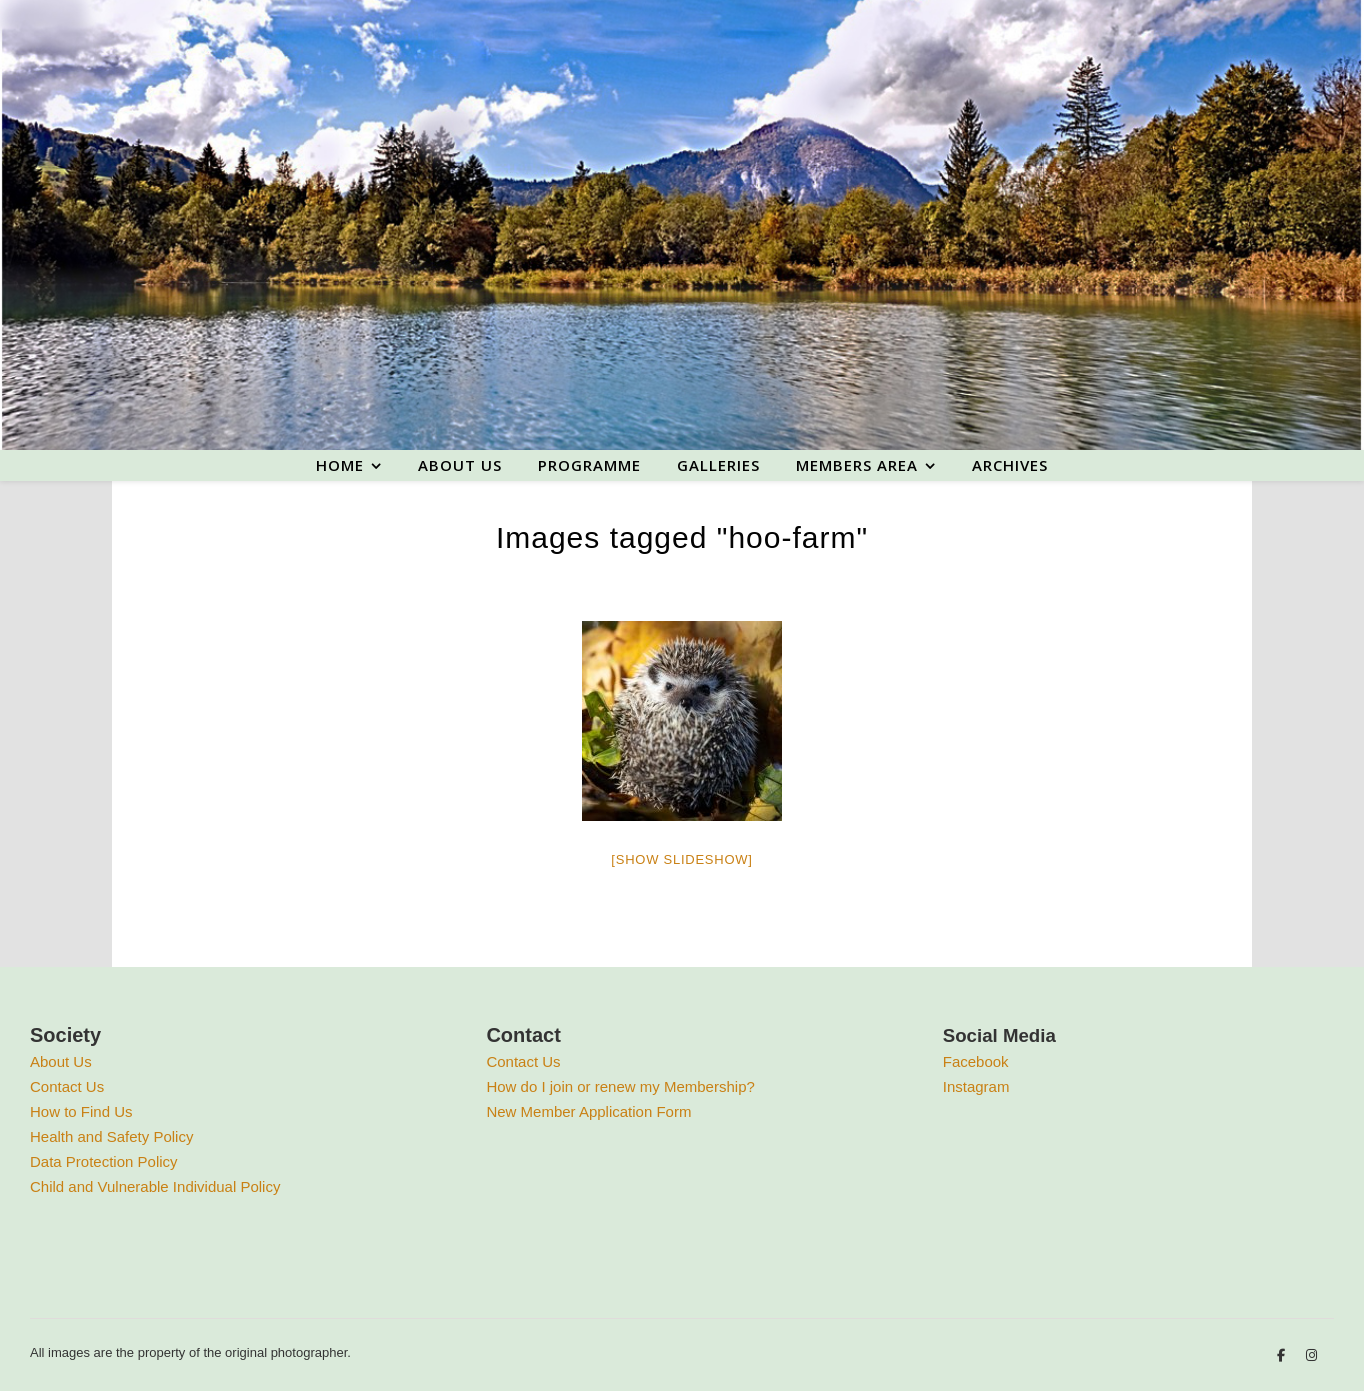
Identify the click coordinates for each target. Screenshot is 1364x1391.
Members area (857, 465)
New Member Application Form (588, 1111)
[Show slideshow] (681, 859)
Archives (1010, 465)
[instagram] (1311, 1355)
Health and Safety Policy (111, 1136)
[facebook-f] (1283, 1355)
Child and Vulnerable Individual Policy (155, 1186)
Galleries (718, 465)
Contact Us (67, 1086)
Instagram (976, 1086)
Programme (589, 465)
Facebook (976, 1061)
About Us (61, 1061)
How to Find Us (81, 1111)
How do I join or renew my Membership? (620, 1086)
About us (460, 465)
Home (340, 465)
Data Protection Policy (104, 1161)
